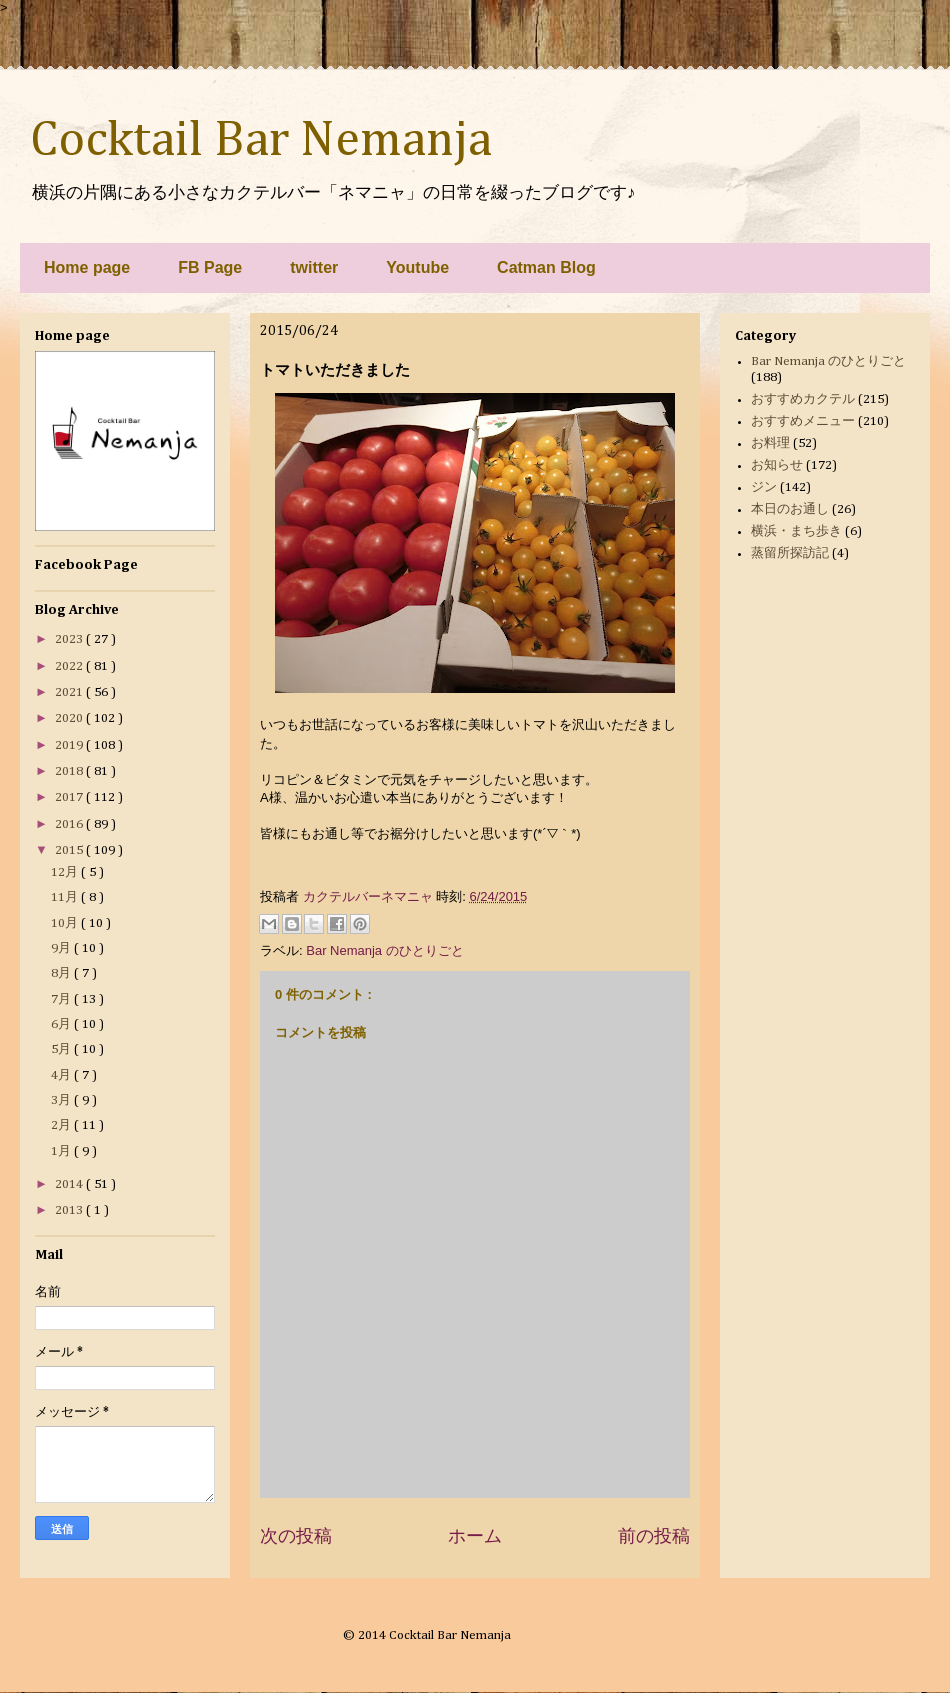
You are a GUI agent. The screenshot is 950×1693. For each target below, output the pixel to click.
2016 (70, 824)
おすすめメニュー (803, 421)
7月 (62, 999)
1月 (62, 1151)
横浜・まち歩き (796, 531)
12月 (66, 872)
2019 (70, 745)
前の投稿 (654, 1536)
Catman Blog (546, 267)
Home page (87, 267)
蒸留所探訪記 (790, 553)
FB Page (210, 267)
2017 (70, 797)
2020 (70, 718)
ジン (764, 487)
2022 (70, 666)
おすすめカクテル (803, 399)
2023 (70, 639)
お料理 (770, 443)
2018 (70, 771)
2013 (70, 1210)
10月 (66, 923)
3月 (62, 1100)
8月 (62, 973)
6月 (62, 1024)
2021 (70, 692)
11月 (66, 897)
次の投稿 (296, 1536)
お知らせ (777, 465)
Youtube (417, 267)
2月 (62, 1125)
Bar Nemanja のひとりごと (384, 950)
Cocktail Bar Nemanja (261, 141)
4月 (62, 1075)
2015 (70, 850)
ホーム (475, 1536)
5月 (62, 1049)
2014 (70, 1184)
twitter (314, 267)
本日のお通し (790, 509)
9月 (62, 948)
